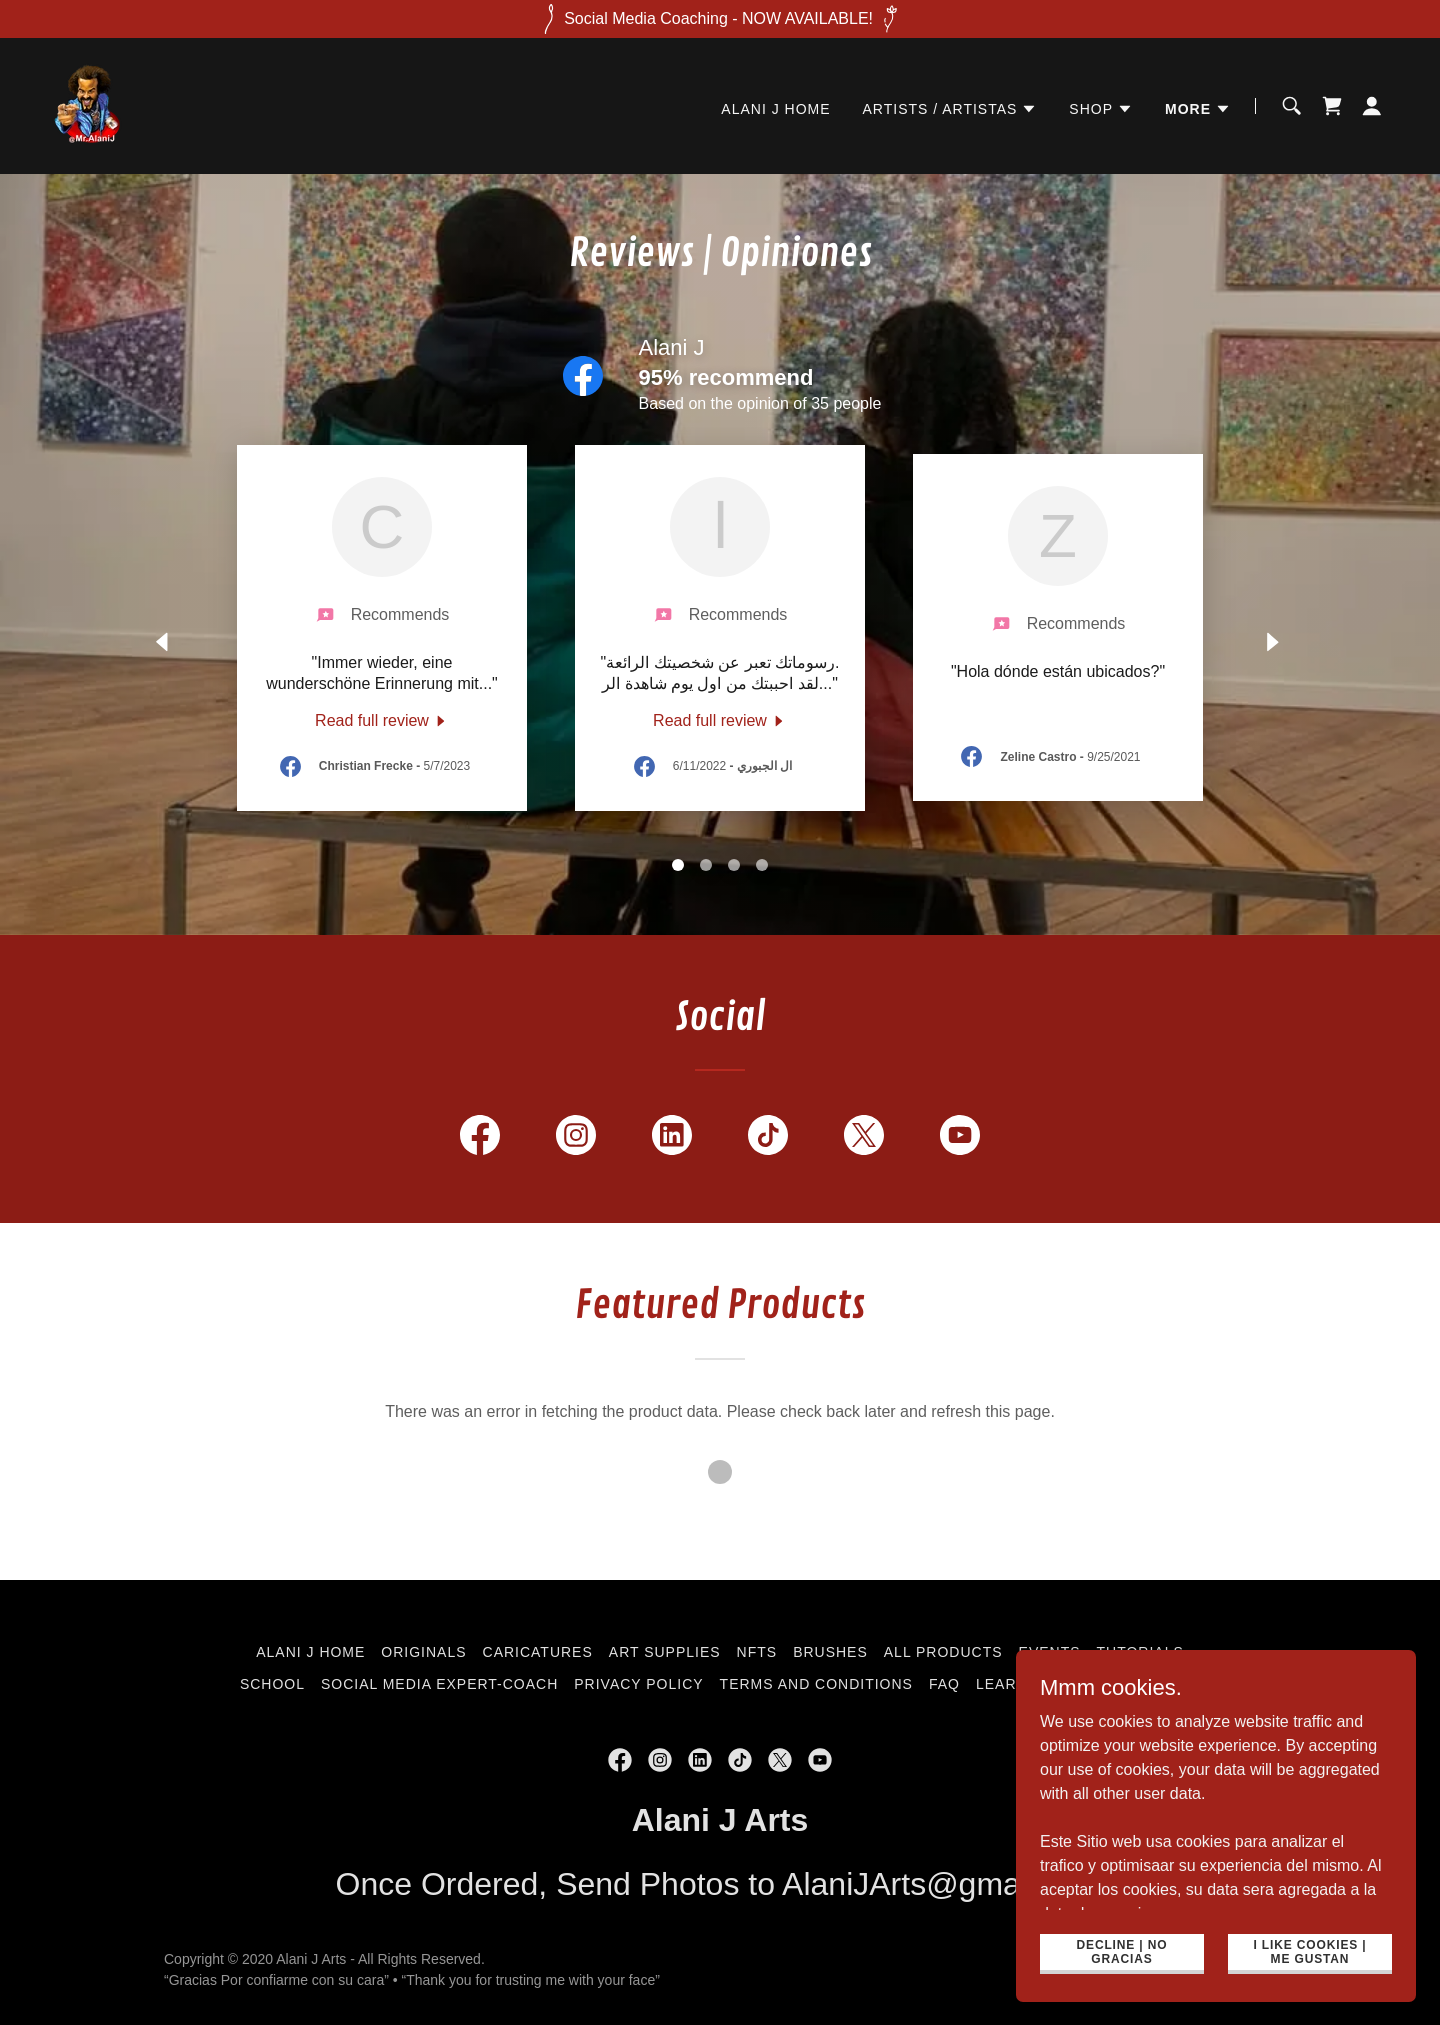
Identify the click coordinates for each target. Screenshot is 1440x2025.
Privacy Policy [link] (638, 1684)
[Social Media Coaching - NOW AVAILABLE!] (720, 19)
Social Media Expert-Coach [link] (439, 1684)
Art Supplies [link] (665, 1652)
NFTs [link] (757, 1652)
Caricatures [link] (538, 1652)
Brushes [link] (830, 1652)
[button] (950, 109)
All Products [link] (943, 1652)
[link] (87, 104)
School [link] (272, 1684)
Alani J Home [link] (775, 109)
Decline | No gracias (1122, 1951)
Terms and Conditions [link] (816, 1684)
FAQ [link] (944, 1684)
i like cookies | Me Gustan (1309, 1951)
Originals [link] (423, 1652)
